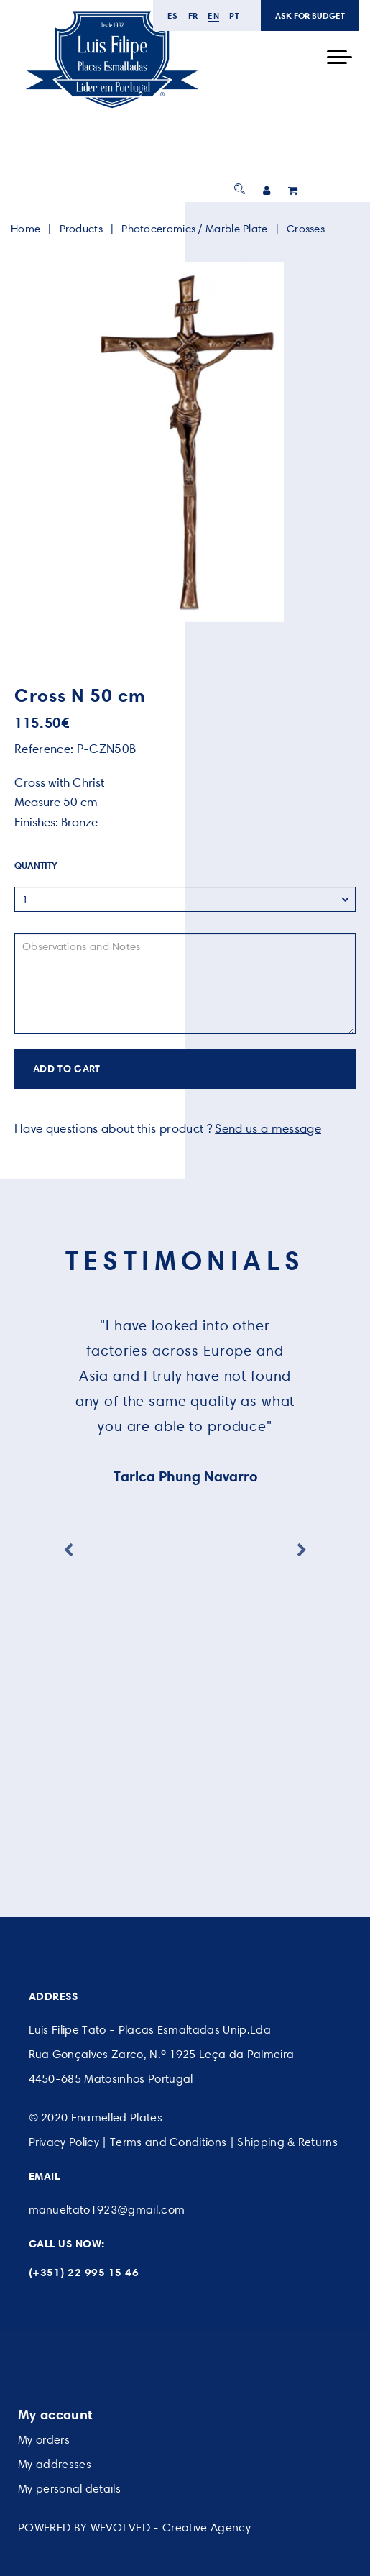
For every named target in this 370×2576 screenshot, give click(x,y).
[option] (185, 442)
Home (25, 228)
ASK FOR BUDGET (310, 15)
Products (81, 228)
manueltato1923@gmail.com (107, 2209)
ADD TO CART (67, 1068)
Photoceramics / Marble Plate (194, 228)
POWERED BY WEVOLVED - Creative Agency (134, 2527)
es (172, 15)
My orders (44, 2440)
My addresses (54, 2464)
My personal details (69, 2488)
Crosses (306, 228)
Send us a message (268, 1128)
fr (193, 15)
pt (234, 15)
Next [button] (302, 1550)
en (213, 15)
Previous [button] (68, 1550)
